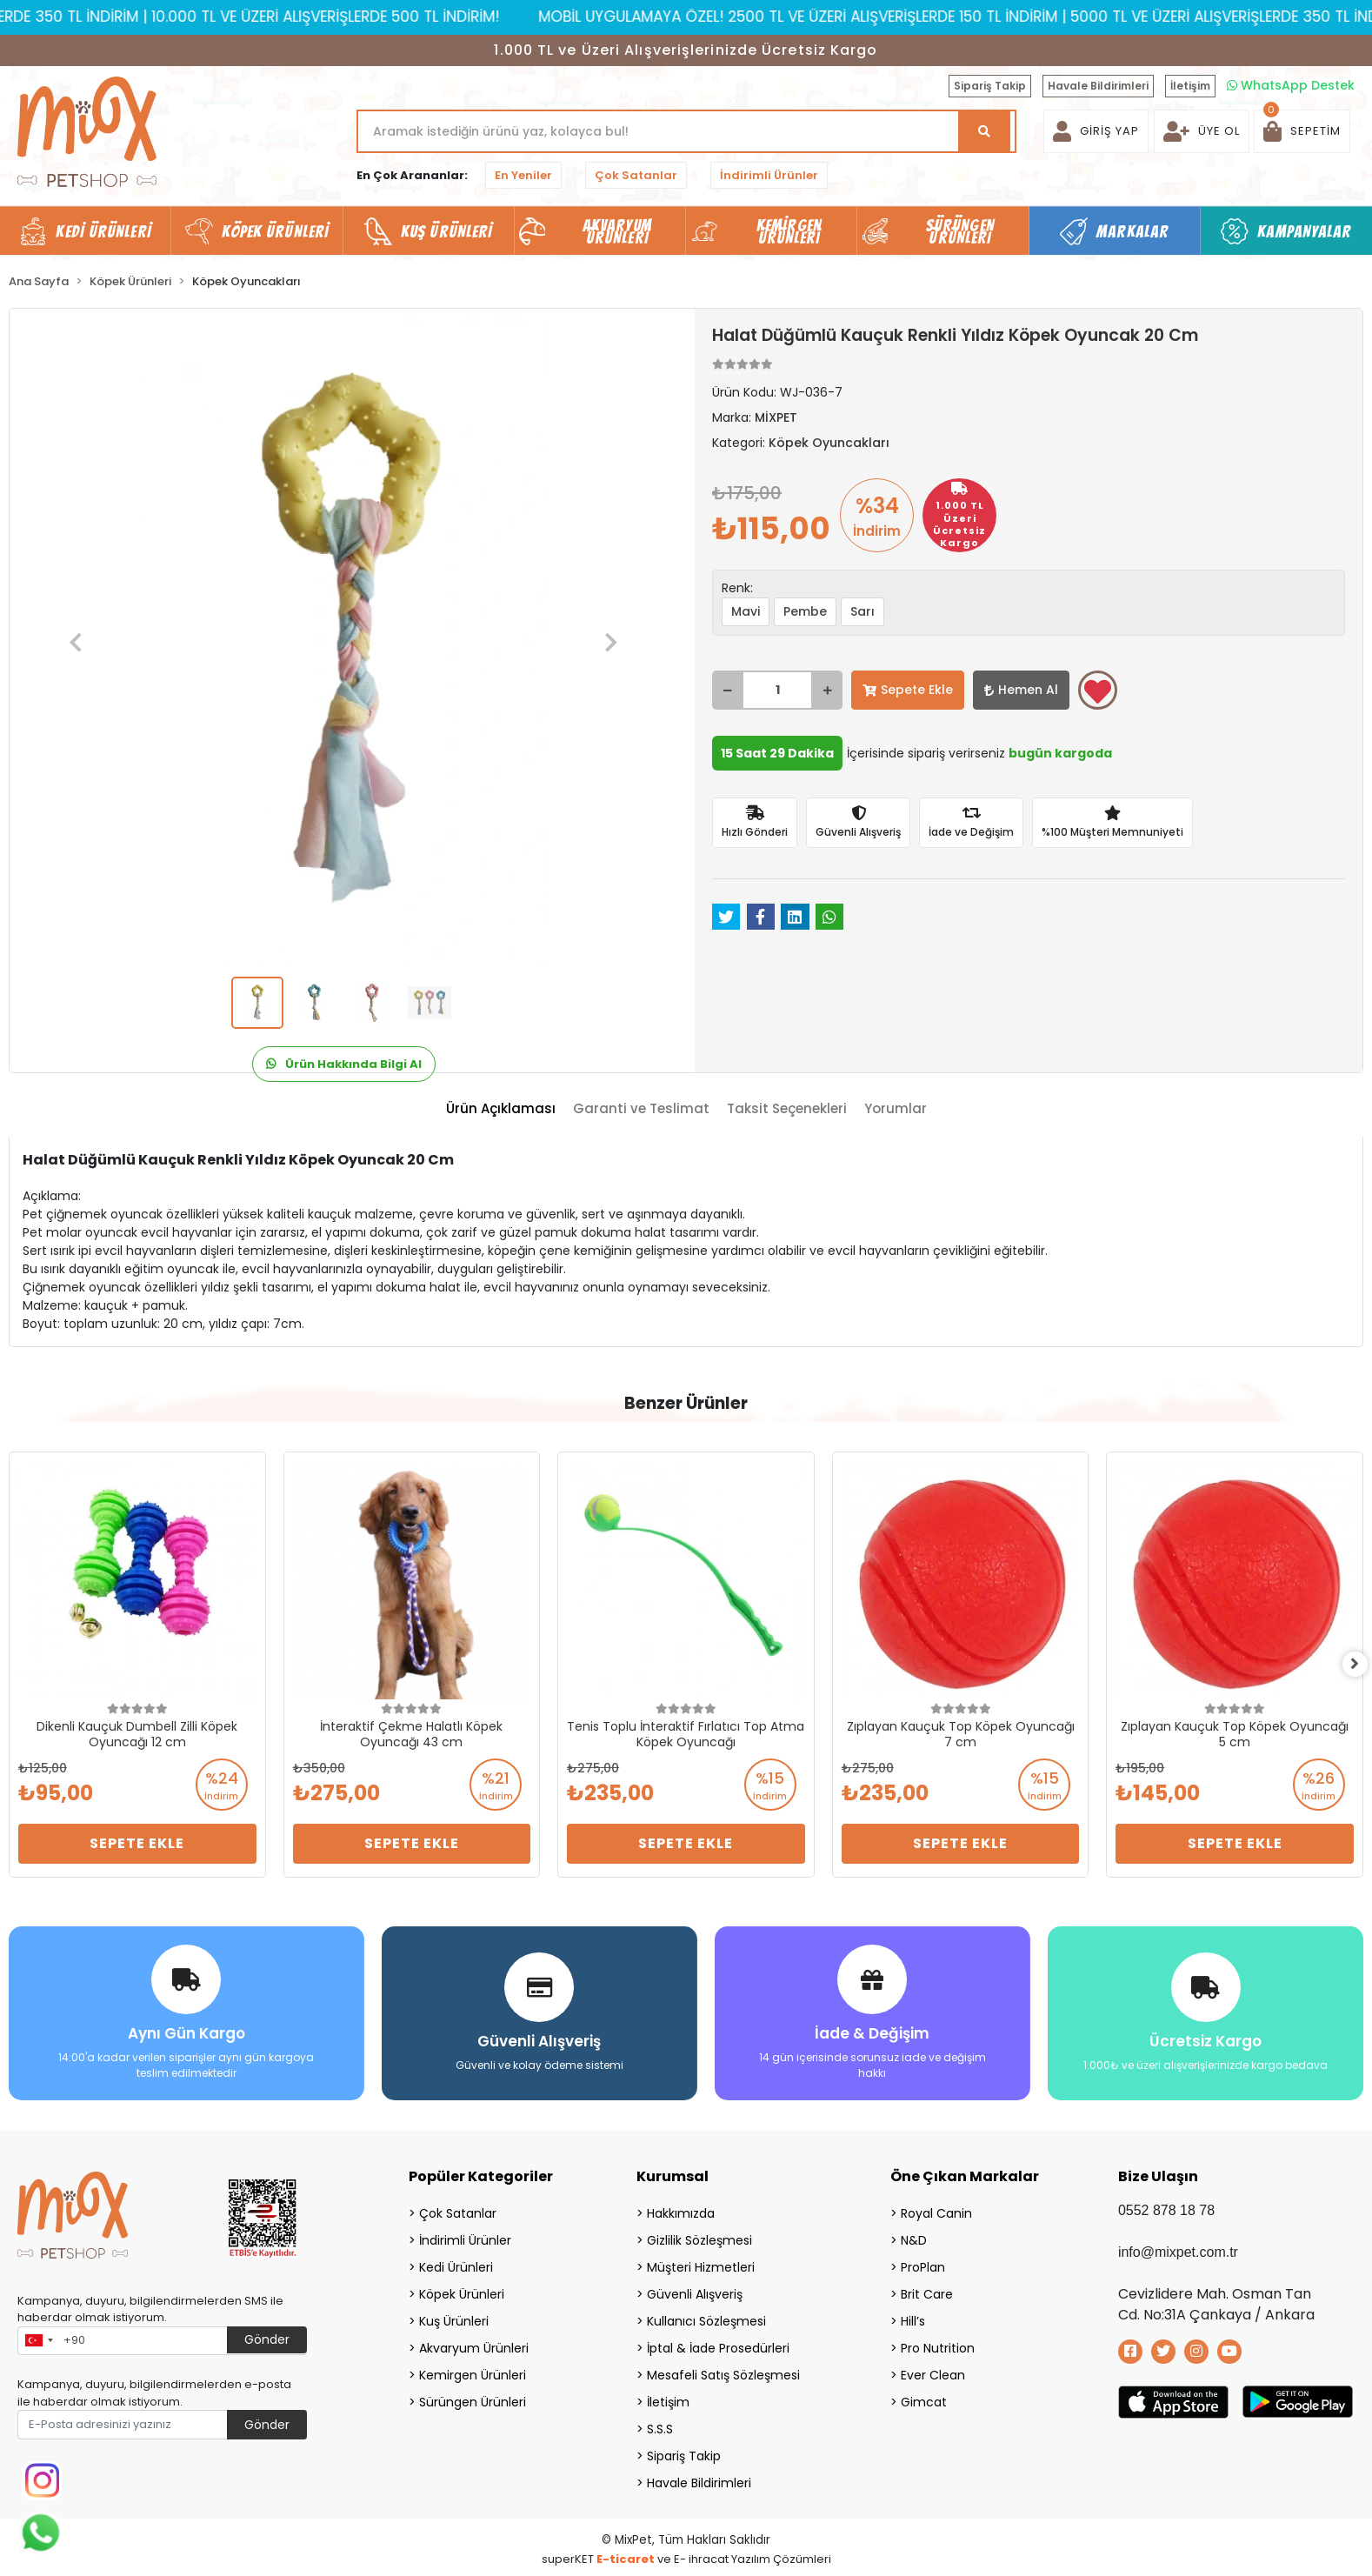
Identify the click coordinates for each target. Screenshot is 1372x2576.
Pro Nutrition (938, 2343)
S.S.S (660, 2424)
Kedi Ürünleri (456, 2263)
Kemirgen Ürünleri (472, 2370)
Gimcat (924, 2397)
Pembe (805, 611)
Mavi (745, 611)
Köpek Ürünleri (461, 2290)
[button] (1302, 131)
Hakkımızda (681, 2209)
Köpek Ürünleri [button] (275, 231)
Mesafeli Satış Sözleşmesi (723, 2370)
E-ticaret (625, 2554)
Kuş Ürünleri (454, 2317)
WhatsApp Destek (1291, 85)
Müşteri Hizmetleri (701, 2263)
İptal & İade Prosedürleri (718, 2343)
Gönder (267, 2335)
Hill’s (913, 2317)
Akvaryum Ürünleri (474, 2343)
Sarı (862, 611)
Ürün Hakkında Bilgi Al (344, 1064)
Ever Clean (933, 2370)
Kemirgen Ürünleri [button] (789, 231)
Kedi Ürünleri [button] (103, 231)
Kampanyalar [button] (1304, 231)
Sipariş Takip (990, 85)
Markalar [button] (1132, 231)
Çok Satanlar (636, 175)
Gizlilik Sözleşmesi (699, 2236)
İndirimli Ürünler (769, 175)
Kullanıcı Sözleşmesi (706, 2317)
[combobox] (38, 2337)
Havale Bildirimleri (1098, 85)
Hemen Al (1021, 689)
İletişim (1190, 85)
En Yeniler (523, 175)
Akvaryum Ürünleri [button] (617, 231)
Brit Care (927, 2290)
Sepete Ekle (907, 689)
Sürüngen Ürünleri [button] (960, 231)
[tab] (501, 1109)
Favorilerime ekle (1097, 691)
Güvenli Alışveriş (695, 2290)
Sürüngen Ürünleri (472, 2397)
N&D (914, 2236)
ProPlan (923, 2263)
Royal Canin (936, 2209)
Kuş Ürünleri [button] (446, 231)
